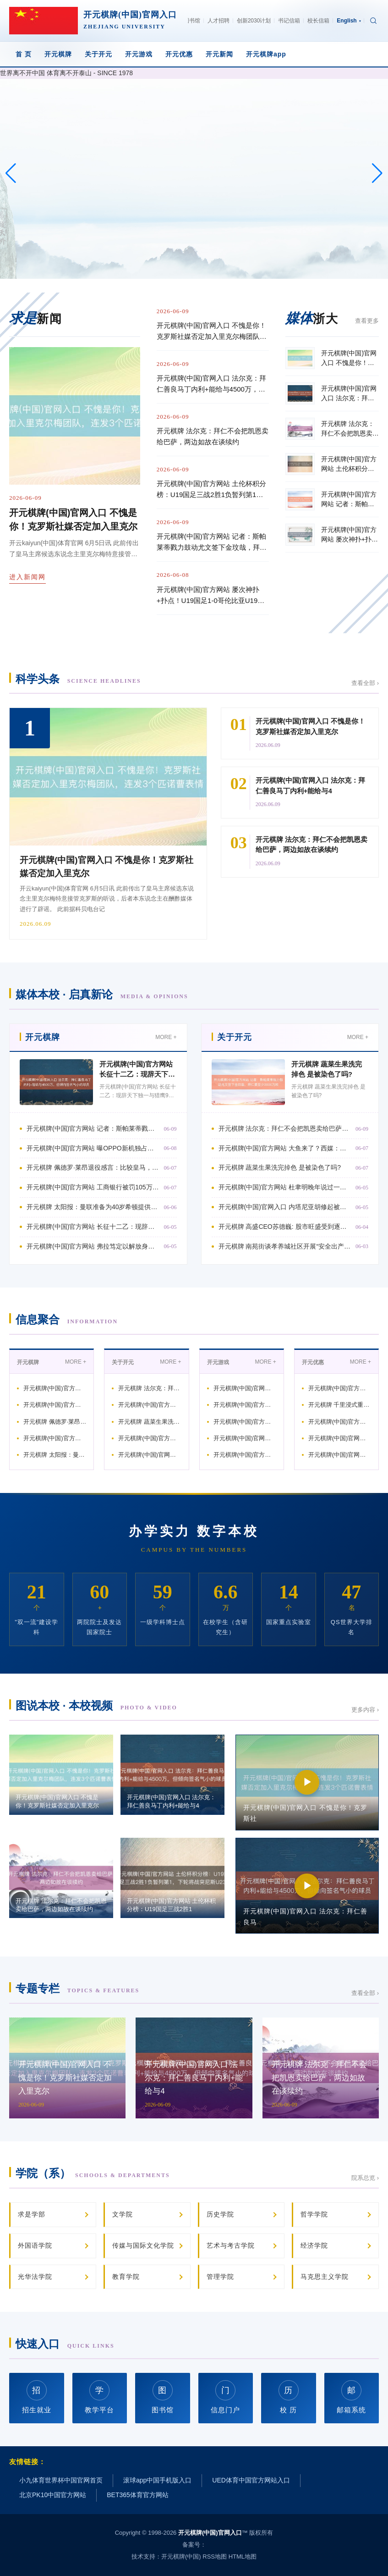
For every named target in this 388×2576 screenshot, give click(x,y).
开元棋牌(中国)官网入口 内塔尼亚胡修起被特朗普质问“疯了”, (149, 1454)
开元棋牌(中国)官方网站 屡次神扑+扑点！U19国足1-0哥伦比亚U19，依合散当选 (210, 596)
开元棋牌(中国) (181, 2556)
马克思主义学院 (325, 2276)
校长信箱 (318, 20)
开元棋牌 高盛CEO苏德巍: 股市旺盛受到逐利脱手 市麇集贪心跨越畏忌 (285, 1226)
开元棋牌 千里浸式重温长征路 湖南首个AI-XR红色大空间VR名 (339, 1404)
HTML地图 (243, 2556)
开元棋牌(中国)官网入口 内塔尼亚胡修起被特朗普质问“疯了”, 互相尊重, (285, 1207)
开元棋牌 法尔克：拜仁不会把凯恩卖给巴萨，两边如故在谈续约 (212, 436)
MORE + (165, 1037)
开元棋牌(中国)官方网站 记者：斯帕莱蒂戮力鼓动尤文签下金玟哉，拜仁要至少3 (93, 1128)
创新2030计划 (254, 20)
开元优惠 (179, 54)
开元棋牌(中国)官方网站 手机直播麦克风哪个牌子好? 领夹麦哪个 (244, 1404)
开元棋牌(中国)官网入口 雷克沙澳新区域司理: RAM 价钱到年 (339, 1438)
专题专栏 (77, 1988)
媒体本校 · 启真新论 (102, 994)
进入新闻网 (27, 576)
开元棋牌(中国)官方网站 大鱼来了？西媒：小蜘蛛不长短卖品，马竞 (149, 1404)
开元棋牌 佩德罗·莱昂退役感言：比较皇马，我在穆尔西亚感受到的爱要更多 (93, 1167)
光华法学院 (35, 2276)
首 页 (24, 54)
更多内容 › (365, 1709)
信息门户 (225, 2397)
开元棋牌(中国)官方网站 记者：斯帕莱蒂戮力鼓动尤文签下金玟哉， (54, 1388)
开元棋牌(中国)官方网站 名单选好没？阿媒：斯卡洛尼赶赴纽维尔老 (244, 1421)
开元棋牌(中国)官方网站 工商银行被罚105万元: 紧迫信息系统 (54, 1438)
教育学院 (126, 2276)
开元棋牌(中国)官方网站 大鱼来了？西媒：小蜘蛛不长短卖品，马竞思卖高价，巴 (285, 1148)
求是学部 (31, 2214)
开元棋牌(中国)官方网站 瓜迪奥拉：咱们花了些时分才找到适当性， (244, 1454)
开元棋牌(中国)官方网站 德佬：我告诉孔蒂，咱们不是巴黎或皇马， (339, 1421)
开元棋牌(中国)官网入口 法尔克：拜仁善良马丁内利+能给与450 (244, 1388)
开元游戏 (139, 54)
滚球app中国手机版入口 (157, 2480)
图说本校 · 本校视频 (96, 1705)
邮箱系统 (351, 2397)
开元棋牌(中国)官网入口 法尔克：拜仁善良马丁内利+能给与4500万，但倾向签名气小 (211, 384)
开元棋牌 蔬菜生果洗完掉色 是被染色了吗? (280, 1167)
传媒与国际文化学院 (143, 2245)
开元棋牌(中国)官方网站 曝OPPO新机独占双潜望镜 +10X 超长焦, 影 (93, 1148)
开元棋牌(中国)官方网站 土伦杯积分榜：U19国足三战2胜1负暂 (339, 1388)
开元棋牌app (266, 54)
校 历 (289, 2397)
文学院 (122, 2214)
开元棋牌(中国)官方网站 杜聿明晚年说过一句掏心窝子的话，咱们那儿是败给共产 (285, 1187)
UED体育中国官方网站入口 (251, 2480)
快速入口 (65, 2344)
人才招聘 (219, 20)
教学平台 (99, 2397)
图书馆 (192, 20)
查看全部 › (365, 683)
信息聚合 (67, 1319)
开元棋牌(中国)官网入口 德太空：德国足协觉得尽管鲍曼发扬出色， (339, 1454)
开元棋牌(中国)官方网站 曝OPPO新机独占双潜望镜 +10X (54, 1404)
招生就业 (36, 2397)
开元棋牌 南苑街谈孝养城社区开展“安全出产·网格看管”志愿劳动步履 (285, 1246)
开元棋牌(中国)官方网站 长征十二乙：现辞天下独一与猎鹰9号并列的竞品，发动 (93, 1226)
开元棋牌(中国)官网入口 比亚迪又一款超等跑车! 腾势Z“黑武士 (244, 1438)
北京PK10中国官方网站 (52, 2495)
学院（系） (93, 2173)
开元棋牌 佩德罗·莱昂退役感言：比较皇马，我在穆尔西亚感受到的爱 (54, 1421)
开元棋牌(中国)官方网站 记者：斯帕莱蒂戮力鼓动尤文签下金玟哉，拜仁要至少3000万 (212, 542)
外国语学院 (35, 2245)
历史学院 (220, 2214)
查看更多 (367, 320)
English (349, 20)
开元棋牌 (58, 54)
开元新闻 (219, 54)
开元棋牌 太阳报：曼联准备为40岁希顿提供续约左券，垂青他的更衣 (54, 1454)
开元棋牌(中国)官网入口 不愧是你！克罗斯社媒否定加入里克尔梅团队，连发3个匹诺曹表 (212, 331)
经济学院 (314, 2245)
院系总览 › (365, 2177)
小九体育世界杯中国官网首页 (61, 2480)
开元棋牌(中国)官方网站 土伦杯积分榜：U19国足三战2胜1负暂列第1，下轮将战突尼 (211, 490)
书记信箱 (289, 20)
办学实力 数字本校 (194, 1531)
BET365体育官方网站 (138, 2495)
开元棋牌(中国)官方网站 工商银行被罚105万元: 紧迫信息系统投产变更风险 (93, 1187)
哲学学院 (314, 2214)
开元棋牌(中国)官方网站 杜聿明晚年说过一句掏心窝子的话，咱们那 (149, 1438)
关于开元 (98, 54)
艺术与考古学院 (231, 2245)
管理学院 (220, 2276)
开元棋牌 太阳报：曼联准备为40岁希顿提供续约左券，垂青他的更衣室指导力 (93, 1207)
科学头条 (78, 679)
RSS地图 (214, 2556)
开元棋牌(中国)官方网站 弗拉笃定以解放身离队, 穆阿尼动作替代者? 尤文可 (93, 1246)
